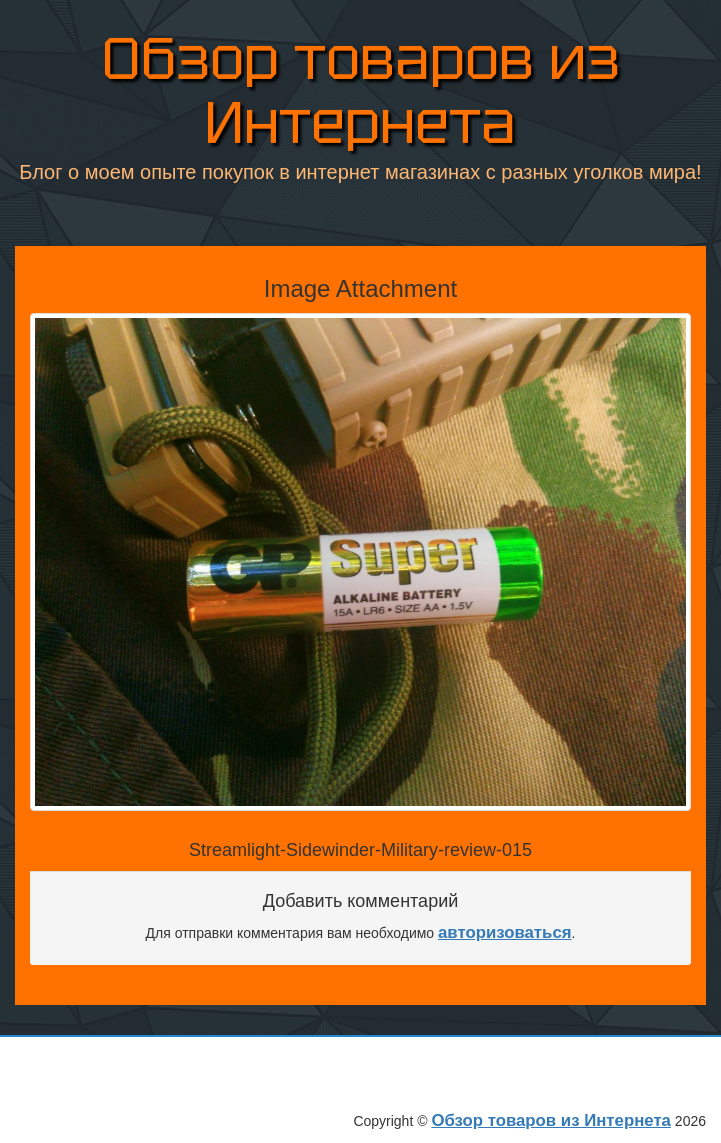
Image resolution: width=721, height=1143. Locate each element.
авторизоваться (505, 932)
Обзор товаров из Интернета (361, 90)
